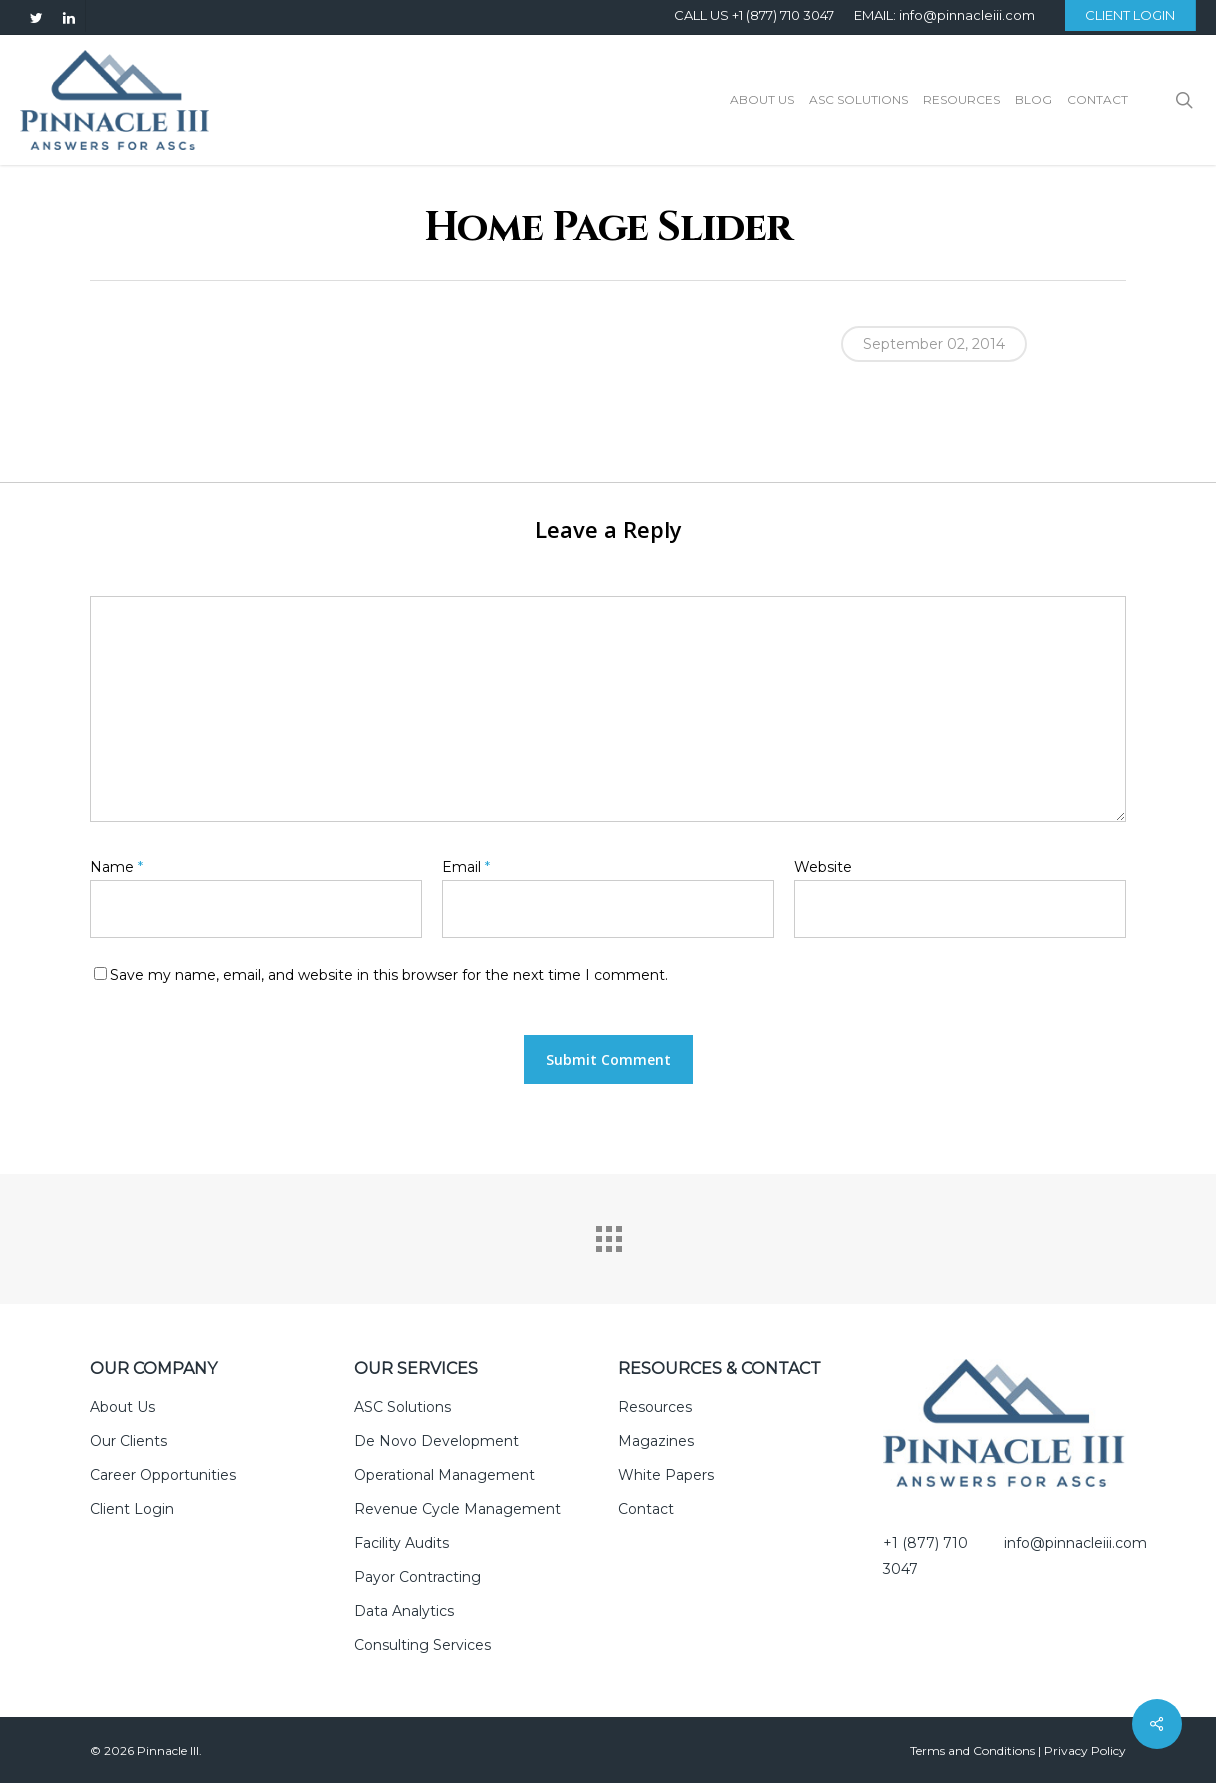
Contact (646, 1509)
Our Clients (128, 1441)
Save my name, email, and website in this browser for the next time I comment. (389, 975)
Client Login (132, 1509)
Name (116, 867)
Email (466, 867)
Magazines (656, 1441)
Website (823, 867)
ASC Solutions (402, 1407)
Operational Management (444, 1475)
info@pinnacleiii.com (1075, 1543)
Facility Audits (401, 1543)
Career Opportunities (163, 1475)
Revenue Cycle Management (457, 1509)
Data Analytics (404, 1611)
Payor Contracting (417, 1577)
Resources (655, 1407)
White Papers (666, 1475)
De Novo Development (436, 1441)
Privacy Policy (1085, 1750)
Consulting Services (422, 1645)
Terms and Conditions (972, 1750)
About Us (122, 1407)
